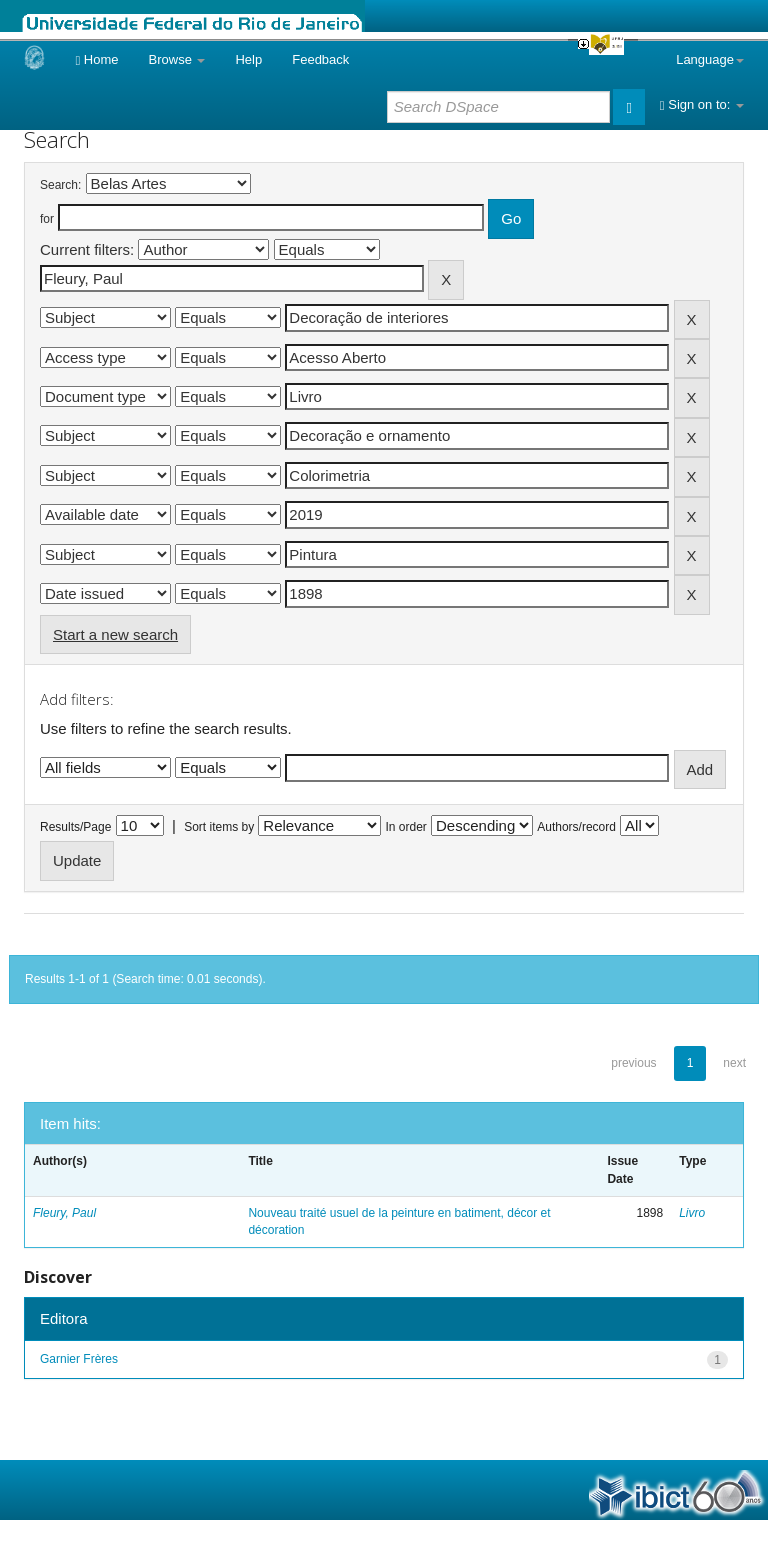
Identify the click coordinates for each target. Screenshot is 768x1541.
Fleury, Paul (64, 1213)
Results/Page (75, 827)
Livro (692, 1213)
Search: (60, 185)
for (47, 219)
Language (710, 59)
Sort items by (219, 827)
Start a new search (115, 634)
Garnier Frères (79, 1359)
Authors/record (576, 827)
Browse (177, 59)
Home (96, 59)
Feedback (320, 59)
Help (248, 59)
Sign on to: (702, 104)
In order (406, 827)
